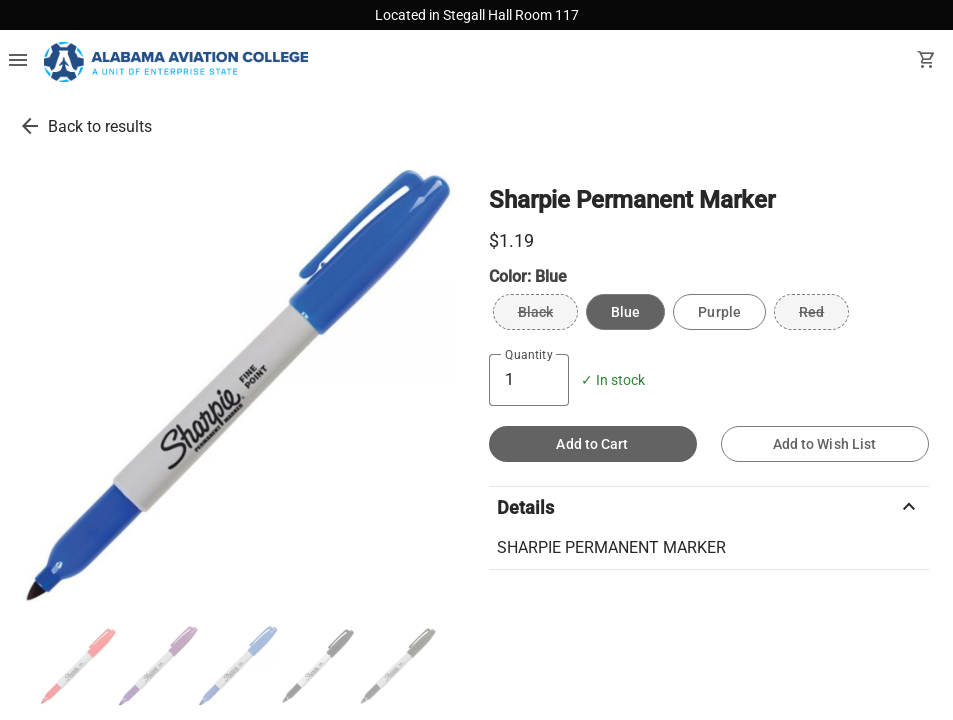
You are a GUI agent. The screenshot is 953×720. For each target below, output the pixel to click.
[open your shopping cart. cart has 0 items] (927, 62)
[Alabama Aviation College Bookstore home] (176, 62)
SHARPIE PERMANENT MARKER (611, 547)
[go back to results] (30, 126)
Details (709, 507)
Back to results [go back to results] (100, 126)
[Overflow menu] (18, 62)
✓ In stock (613, 380)
